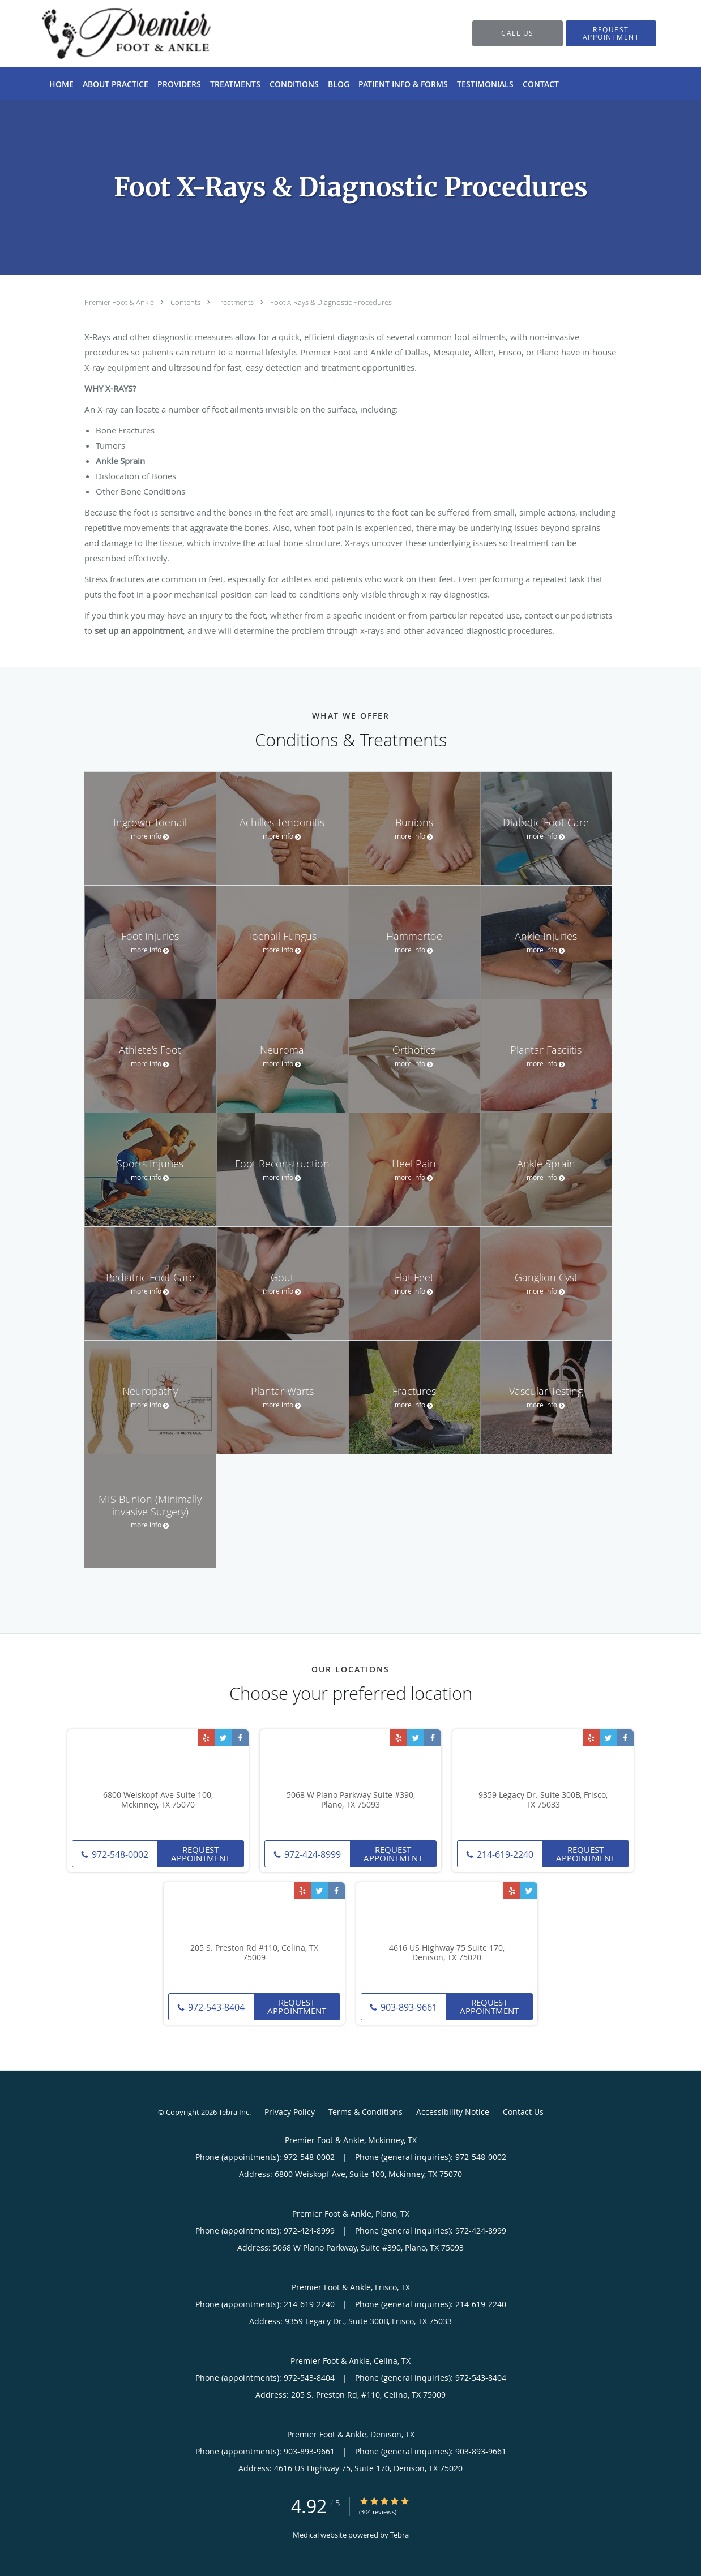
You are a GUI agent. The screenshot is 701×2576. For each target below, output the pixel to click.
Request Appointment (200, 1854)
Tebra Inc (234, 2112)
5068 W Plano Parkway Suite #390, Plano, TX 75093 (351, 1800)
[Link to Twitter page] (223, 1737)
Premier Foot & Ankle (120, 302)
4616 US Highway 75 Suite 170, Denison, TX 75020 (447, 1953)
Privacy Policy (289, 2111)
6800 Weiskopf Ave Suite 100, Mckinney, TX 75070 (158, 1800)
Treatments (236, 302)
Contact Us (523, 2111)
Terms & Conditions (365, 2111)
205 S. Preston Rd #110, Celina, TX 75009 (254, 1953)
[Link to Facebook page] (240, 1737)
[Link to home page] (109, 33)
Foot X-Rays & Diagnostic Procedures (331, 302)
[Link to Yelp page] (206, 1737)
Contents (186, 302)
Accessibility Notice (452, 2111)
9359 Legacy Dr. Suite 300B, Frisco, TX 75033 (543, 1800)
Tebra (399, 2535)
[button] (611, 33)
